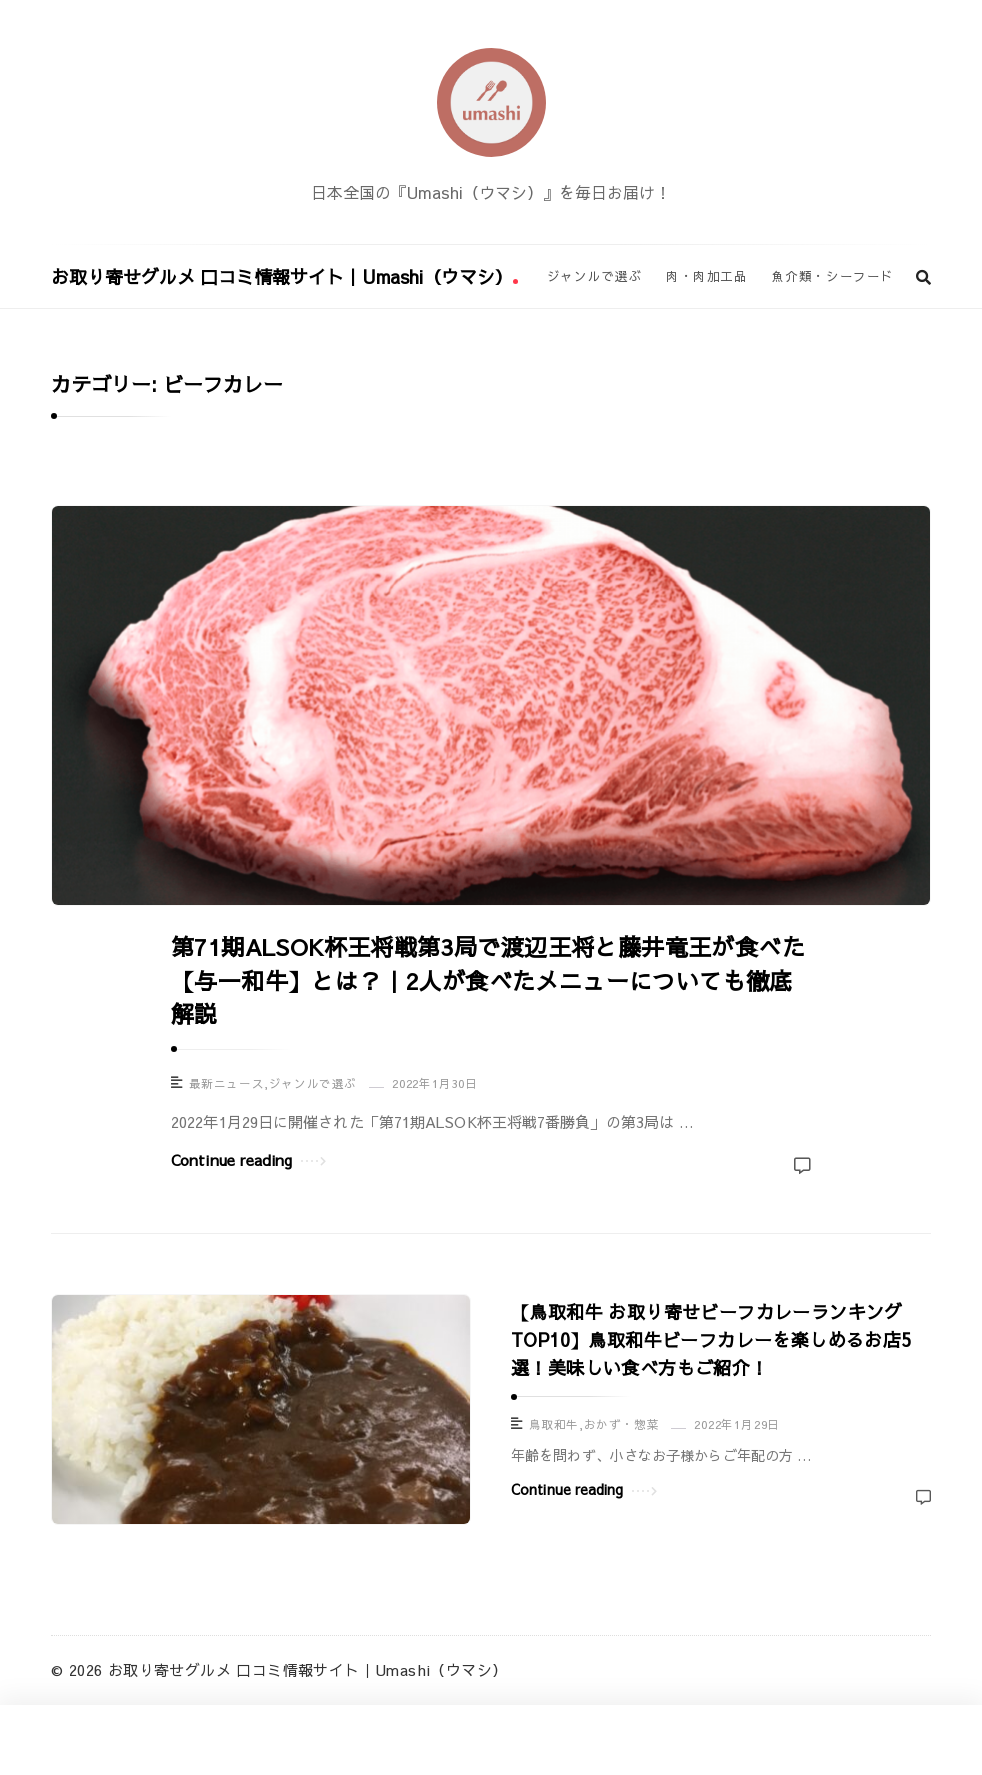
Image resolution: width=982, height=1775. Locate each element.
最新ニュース (227, 1083)
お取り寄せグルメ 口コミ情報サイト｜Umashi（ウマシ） (284, 276)
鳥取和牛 (554, 1424)
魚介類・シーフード (833, 275)
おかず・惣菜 (622, 1424)
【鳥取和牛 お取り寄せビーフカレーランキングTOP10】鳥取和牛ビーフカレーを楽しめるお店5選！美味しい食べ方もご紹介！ (711, 1339)
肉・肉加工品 (707, 275)
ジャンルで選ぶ (594, 275)
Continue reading (248, 1158)
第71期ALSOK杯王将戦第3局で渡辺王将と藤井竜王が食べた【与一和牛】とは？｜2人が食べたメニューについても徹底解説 (488, 979)
